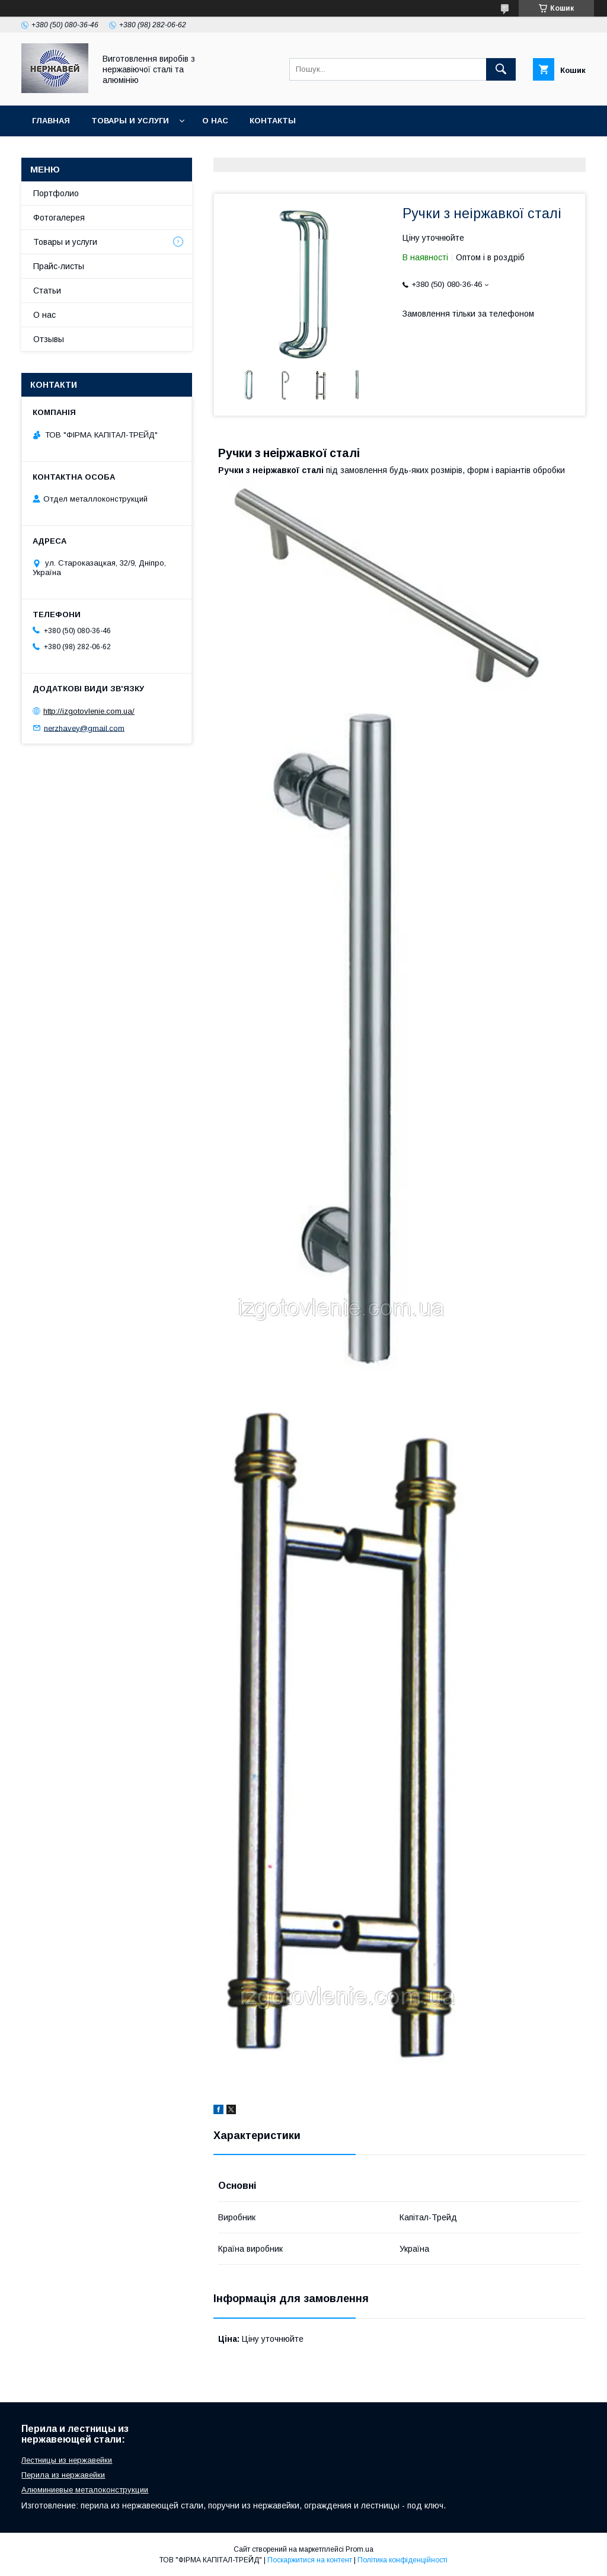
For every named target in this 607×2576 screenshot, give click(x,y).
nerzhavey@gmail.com (84, 727)
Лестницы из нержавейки (66, 2460)
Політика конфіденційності (402, 2560)
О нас (215, 120)
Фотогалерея (59, 217)
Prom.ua (359, 2549)
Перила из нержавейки (63, 2474)
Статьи (47, 290)
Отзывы (48, 339)
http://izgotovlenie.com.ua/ (89, 711)
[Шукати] (501, 69)
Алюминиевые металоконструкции (84, 2489)
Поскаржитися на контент (309, 2560)
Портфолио (56, 193)
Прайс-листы (58, 266)
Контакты (273, 120)
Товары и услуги (130, 120)
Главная (51, 120)
